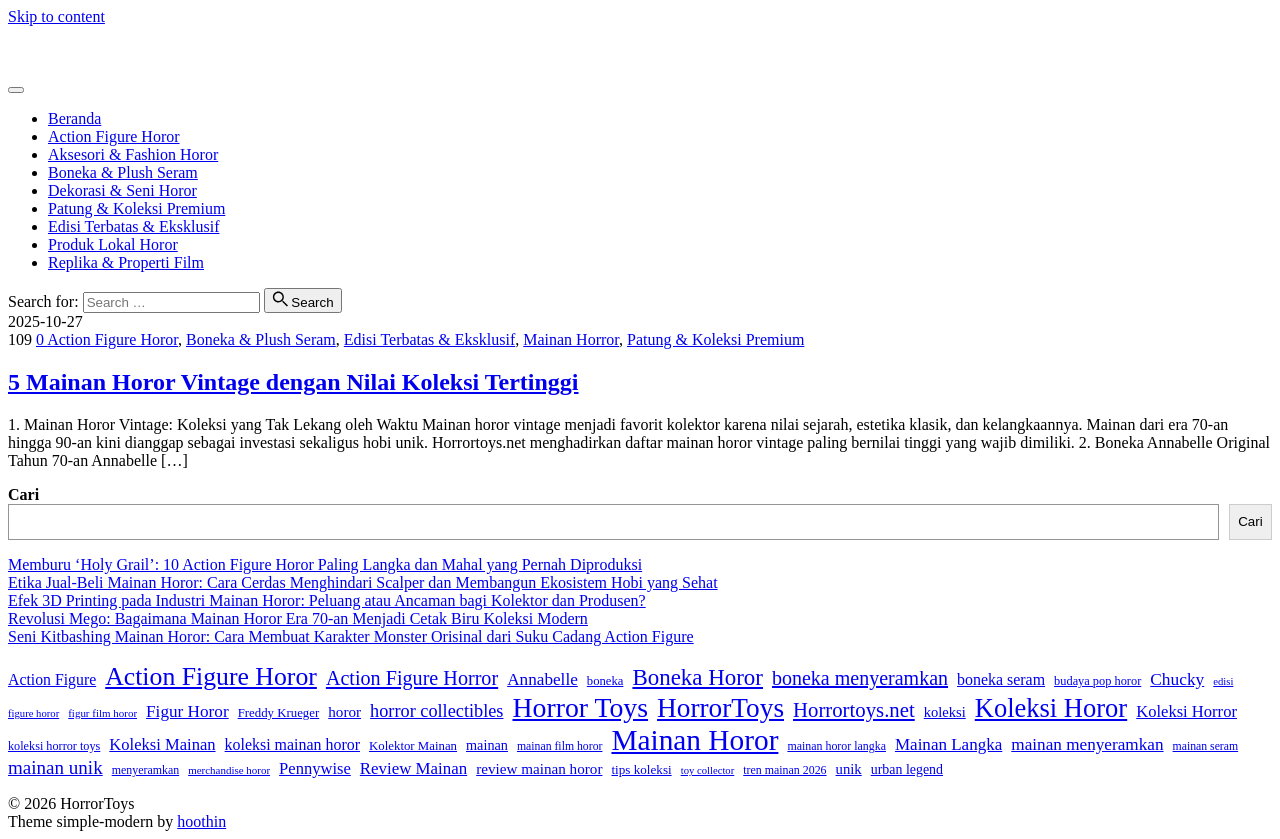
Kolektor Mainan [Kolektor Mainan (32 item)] (413, 746)
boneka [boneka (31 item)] (605, 681)
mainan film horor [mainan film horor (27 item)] (560, 746)
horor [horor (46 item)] (344, 711)
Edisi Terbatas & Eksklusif (133, 226)
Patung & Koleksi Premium (136, 208)
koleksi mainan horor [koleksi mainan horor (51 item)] (292, 744)
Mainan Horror (571, 339)
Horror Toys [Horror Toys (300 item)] (580, 707)
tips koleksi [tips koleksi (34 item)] (641, 769)
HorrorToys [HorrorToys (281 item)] (720, 708)
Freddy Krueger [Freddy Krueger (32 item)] (279, 713)
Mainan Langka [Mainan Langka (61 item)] (948, 744)
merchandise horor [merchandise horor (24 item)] (229, 770)
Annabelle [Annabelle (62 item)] (542, 679)
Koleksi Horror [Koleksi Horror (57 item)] (1186, 711)
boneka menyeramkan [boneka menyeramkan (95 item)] (860, 678)
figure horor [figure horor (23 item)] (33, 713)
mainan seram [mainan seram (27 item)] (1206, 746)
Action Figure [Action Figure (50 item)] (52, 679)
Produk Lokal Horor (113, 244)
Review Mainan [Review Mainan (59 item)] (413, 768)
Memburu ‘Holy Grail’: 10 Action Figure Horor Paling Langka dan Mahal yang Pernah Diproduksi (325, 564)
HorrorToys (45, 50)
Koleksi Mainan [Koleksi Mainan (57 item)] (162, 744)
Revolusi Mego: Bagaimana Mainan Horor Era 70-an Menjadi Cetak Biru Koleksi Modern (298, 618)
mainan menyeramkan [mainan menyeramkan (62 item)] (1087, 744)
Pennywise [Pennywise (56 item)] (315, 768)
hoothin (201, 821)
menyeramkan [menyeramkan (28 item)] (145, 770)
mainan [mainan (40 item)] (487, 745)
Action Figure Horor (114, 136)
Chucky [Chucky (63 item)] (1177, 679)
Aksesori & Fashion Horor (133, 154)
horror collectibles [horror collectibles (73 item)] (436, 711)
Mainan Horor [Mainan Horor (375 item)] (694, 740)
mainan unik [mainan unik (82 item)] (55, 767)
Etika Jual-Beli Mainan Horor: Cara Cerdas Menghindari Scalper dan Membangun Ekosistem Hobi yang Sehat (363, 582)
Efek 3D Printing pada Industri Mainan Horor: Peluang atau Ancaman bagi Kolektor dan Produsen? (327, 600)
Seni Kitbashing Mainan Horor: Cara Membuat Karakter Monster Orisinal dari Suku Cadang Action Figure (351, 636)
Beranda (74, 118)
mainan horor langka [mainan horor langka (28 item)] (836, 746)
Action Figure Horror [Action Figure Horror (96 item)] (412, 678)
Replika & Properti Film (126, 262)
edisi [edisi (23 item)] (1223, 681)
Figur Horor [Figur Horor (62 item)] (187, 711)
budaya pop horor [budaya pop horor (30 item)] (1097, 681)
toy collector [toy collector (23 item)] (708, 770)
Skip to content (56, 16)
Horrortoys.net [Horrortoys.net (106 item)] (854, 709)
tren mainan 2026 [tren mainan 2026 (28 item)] (784, 770)
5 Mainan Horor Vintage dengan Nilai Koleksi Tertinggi (293, 382)
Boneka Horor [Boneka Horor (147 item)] (697, 677)
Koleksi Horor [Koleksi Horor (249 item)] (1051, 708)
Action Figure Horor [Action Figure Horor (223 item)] (211, 676)
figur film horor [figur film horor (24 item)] (102, 713)
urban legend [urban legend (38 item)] (907, 769)
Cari (23, 494)
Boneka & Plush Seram (123, 172)
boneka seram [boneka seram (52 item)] (1001, 679)
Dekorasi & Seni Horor (122, 190)
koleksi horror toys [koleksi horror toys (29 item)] (54, 746)
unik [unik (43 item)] (849, 769)
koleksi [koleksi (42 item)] (945, 712)
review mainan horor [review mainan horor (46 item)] (539, 768)
